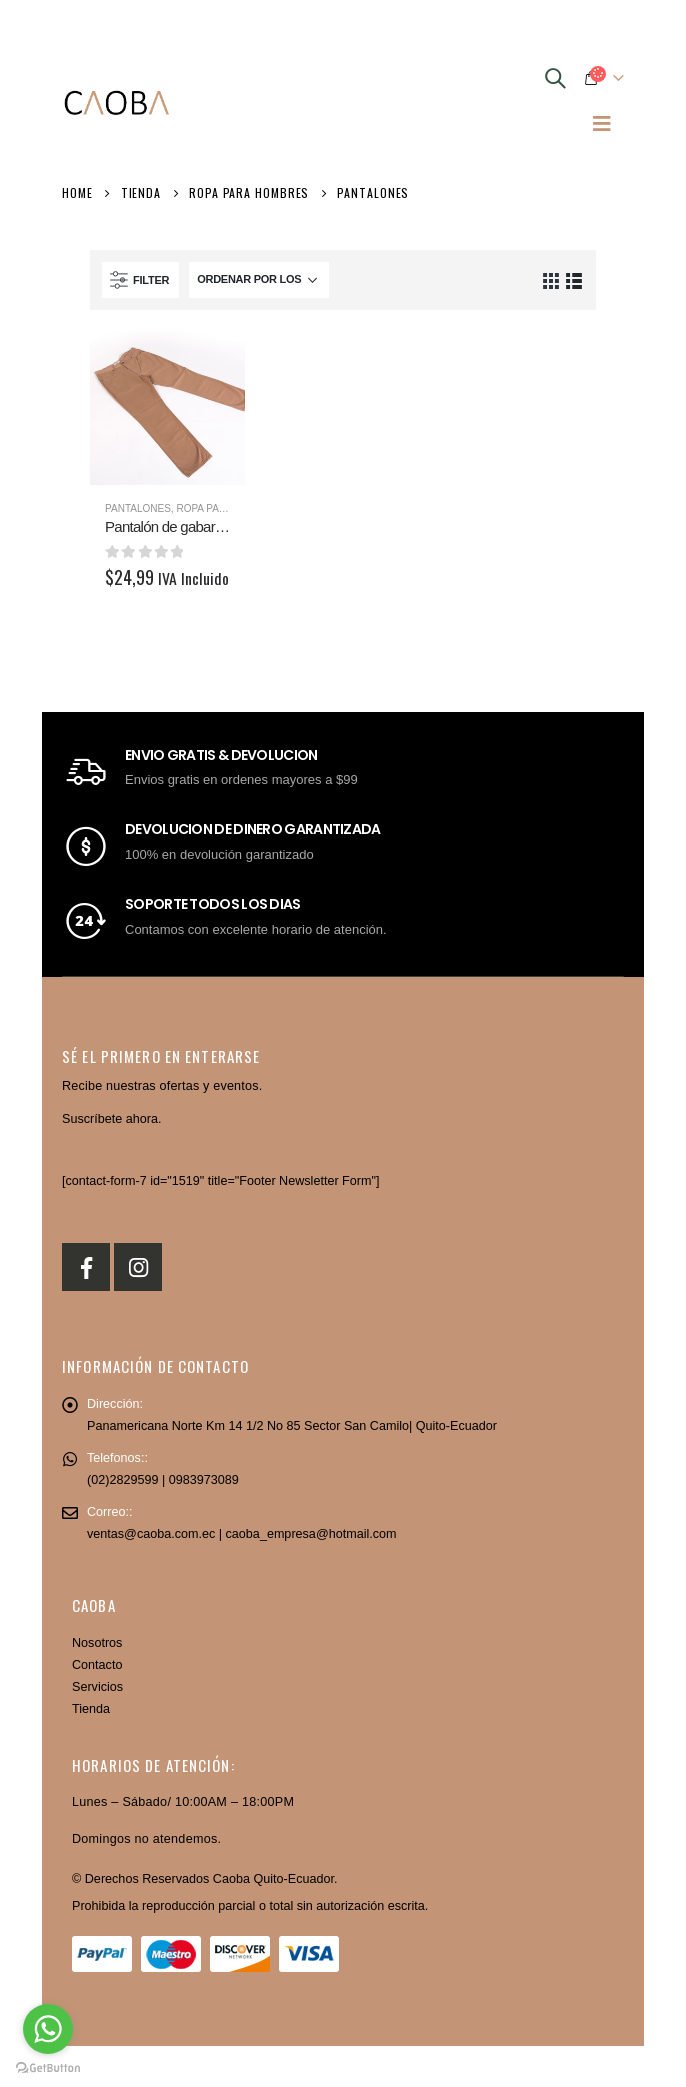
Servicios (97, 1687)
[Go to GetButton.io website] (48, 2067)
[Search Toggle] (555, 78)
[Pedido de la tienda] (259, 280)
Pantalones (138, 508)
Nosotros (97, 1643)
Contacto (97, 1665)
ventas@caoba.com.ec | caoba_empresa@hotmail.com (242, 1534)
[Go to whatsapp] (48, 2029)
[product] (167, 407)
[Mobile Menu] (602, 123)
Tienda (91, 1709)
